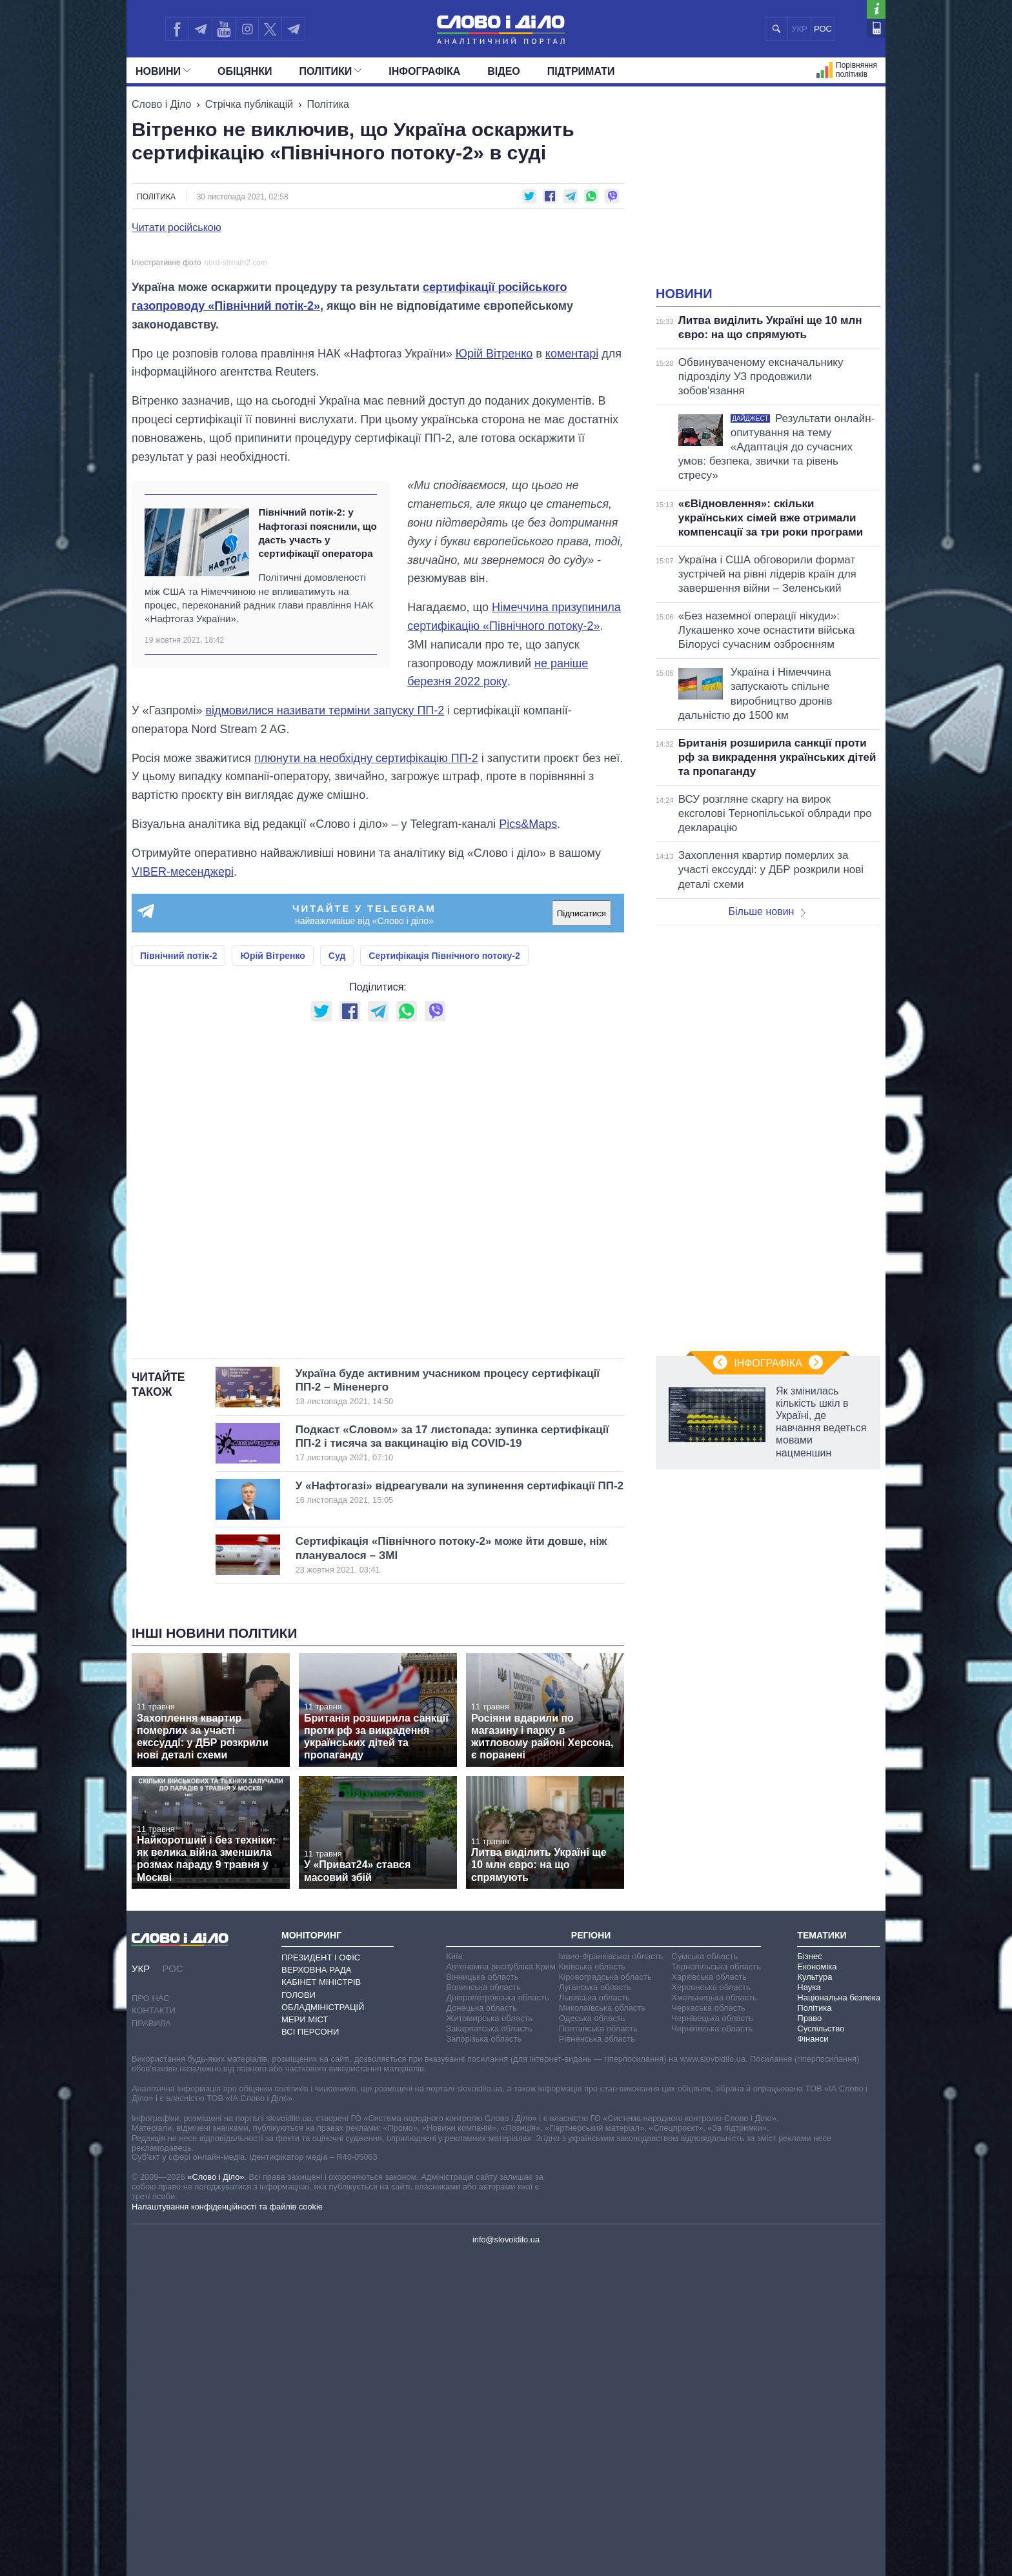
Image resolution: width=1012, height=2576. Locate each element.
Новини (163, 71)
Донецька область (481, 2328)
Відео (503, 71)
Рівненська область (597, 2359)
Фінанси (812, 2359)
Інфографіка (424, 71)
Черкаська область (708, 2328)
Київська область (592, 2286)
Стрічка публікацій (249, 104)
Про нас (151, 2318)
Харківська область (709, 2297)
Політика (328, 104)
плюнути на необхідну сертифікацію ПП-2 (366, 1077)
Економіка (816, 2286)
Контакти (154, 2330)
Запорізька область (483, 2359)
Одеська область (592, 2338)
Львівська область (594, 2317)
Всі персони (310, 2352)
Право (809, 2338)
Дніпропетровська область (497, 2317)
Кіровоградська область (605, 2297)
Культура (814, 2297)
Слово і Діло (161, 104)
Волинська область (483, 2307)
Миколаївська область (602, 2328)
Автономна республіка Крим (501, 2286)
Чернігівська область (712, 2348)
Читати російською (176, 228)
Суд (337, 1276)
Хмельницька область (713, 2317)
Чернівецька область (712, 2338)
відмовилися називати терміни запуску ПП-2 (324, 1030)
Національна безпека (838, 2317)
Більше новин (766, 911)
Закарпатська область (489, 2348)
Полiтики (330, 71)
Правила (151, 2343)
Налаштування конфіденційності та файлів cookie (227, 2526)
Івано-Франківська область (611, 2276)
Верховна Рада (316, 2290)
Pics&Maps (528, 1144)
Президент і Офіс (320, 2277)
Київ (454, 2276)
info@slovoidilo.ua (506, 2559)
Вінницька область (482, 2297)
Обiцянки (245, 71)
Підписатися (581, 1233)
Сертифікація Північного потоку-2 (444, 1276)
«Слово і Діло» (215, 2496)
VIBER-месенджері (183, 1191)
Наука (808, 2307)
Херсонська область (710, 2307)
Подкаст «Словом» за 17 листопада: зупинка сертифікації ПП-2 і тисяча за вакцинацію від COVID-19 (452, 1763)
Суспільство (820, 2348)
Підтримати (581, 71)
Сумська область (704, 2276)
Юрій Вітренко (494, 673)
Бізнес (809, 2276)
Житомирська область (489, 2338)
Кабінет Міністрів (321, 2302)
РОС (823, 29)
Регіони (591, 2254)
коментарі (571, 673)
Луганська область (595, 2307)
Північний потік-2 (178, 1276)
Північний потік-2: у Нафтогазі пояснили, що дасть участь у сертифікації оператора (317, 853)
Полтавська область (598, 2348)
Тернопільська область (716, 2286)
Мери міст (304, 2339)
